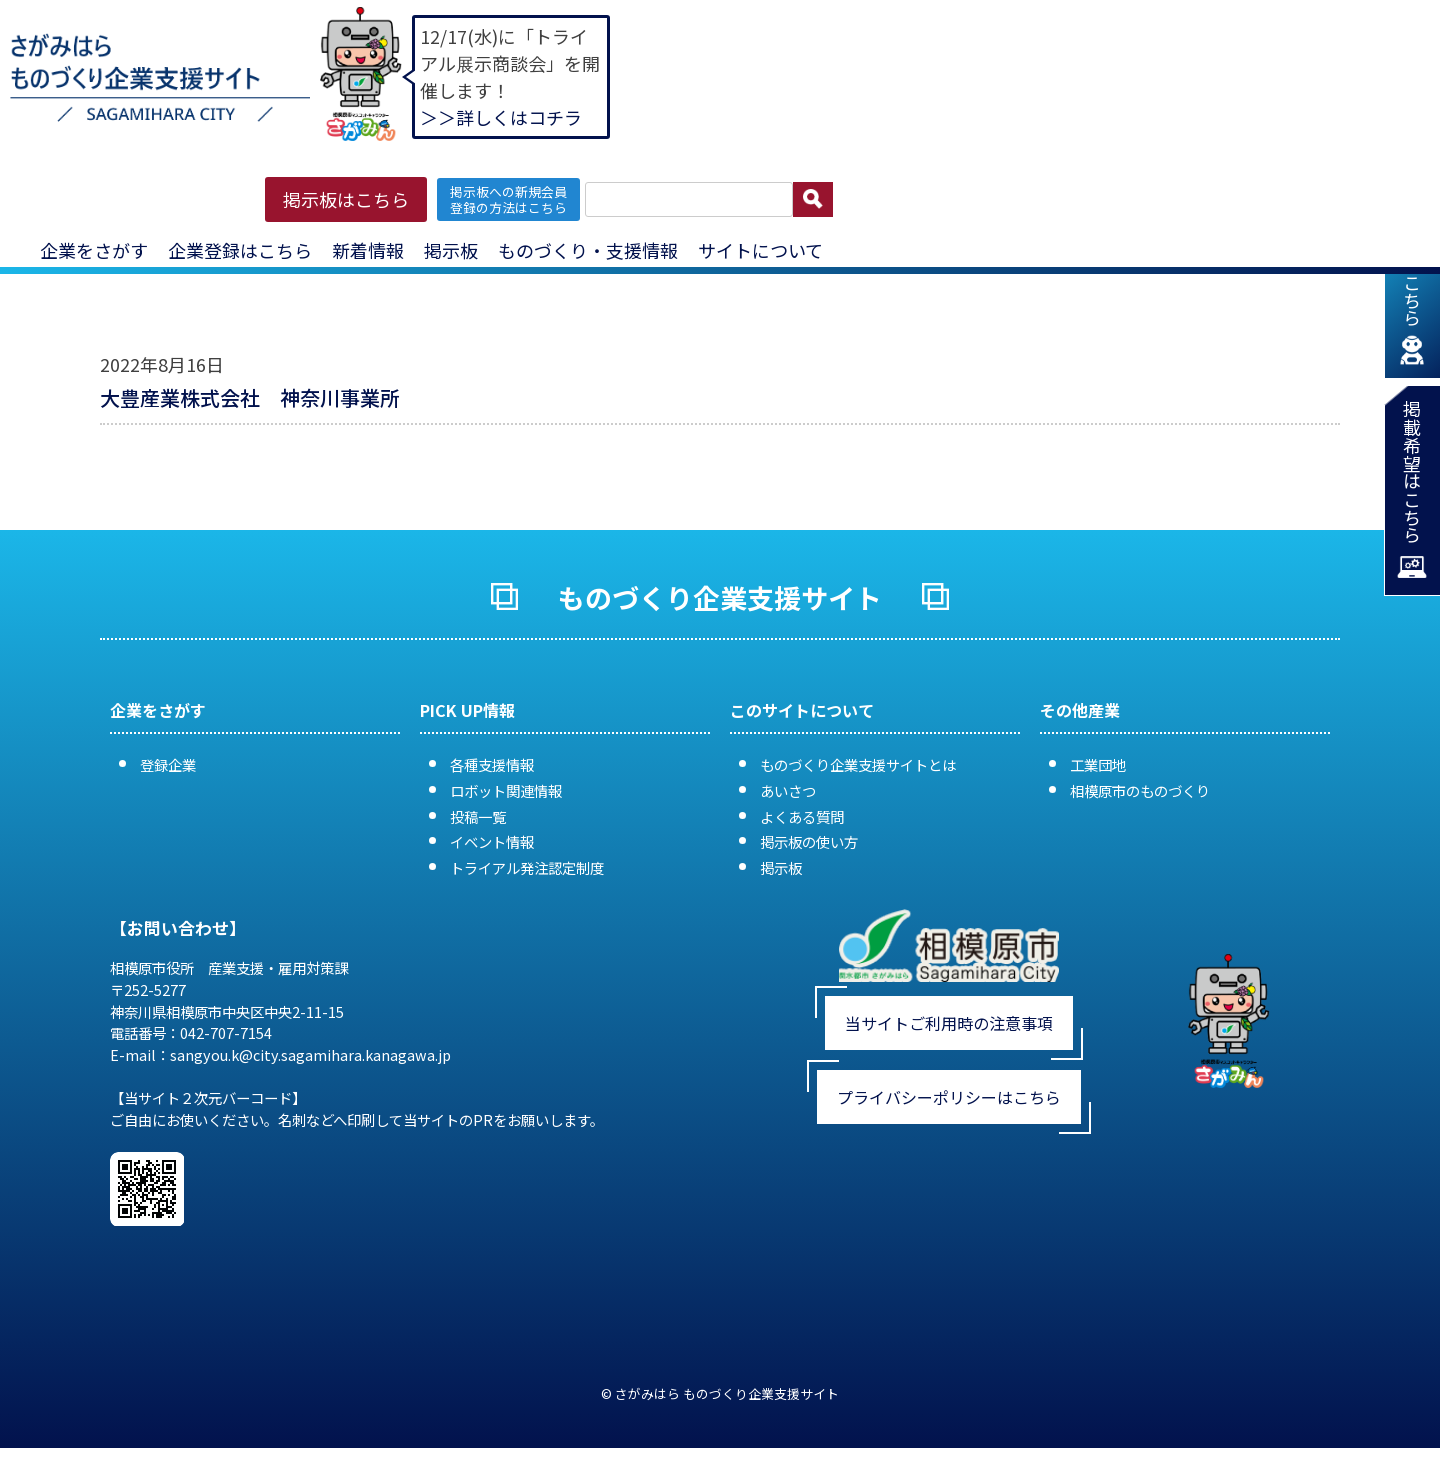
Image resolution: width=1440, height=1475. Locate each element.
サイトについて (760, 250)
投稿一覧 (478, 816)
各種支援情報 (492, 764)
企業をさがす (94, 250)
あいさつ (788, 790)
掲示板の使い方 (809, 841)
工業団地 (1098, 764)
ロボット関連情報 (506, 790)
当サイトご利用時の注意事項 (949, 1023)
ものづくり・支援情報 (588, 250)
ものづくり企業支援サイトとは (858, 764)
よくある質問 (802, 816)
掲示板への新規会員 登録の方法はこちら (508, 199)
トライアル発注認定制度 (527, 867)
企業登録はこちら (240, 250)
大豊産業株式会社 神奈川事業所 (250, 397)
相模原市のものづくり (1140, 790)
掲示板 (451, 250)
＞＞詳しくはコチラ (501, 117)
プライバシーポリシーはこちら (949, 1097)
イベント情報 (492, 841)
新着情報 (368, 250)
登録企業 (168, 764)
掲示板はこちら (346, 199)
